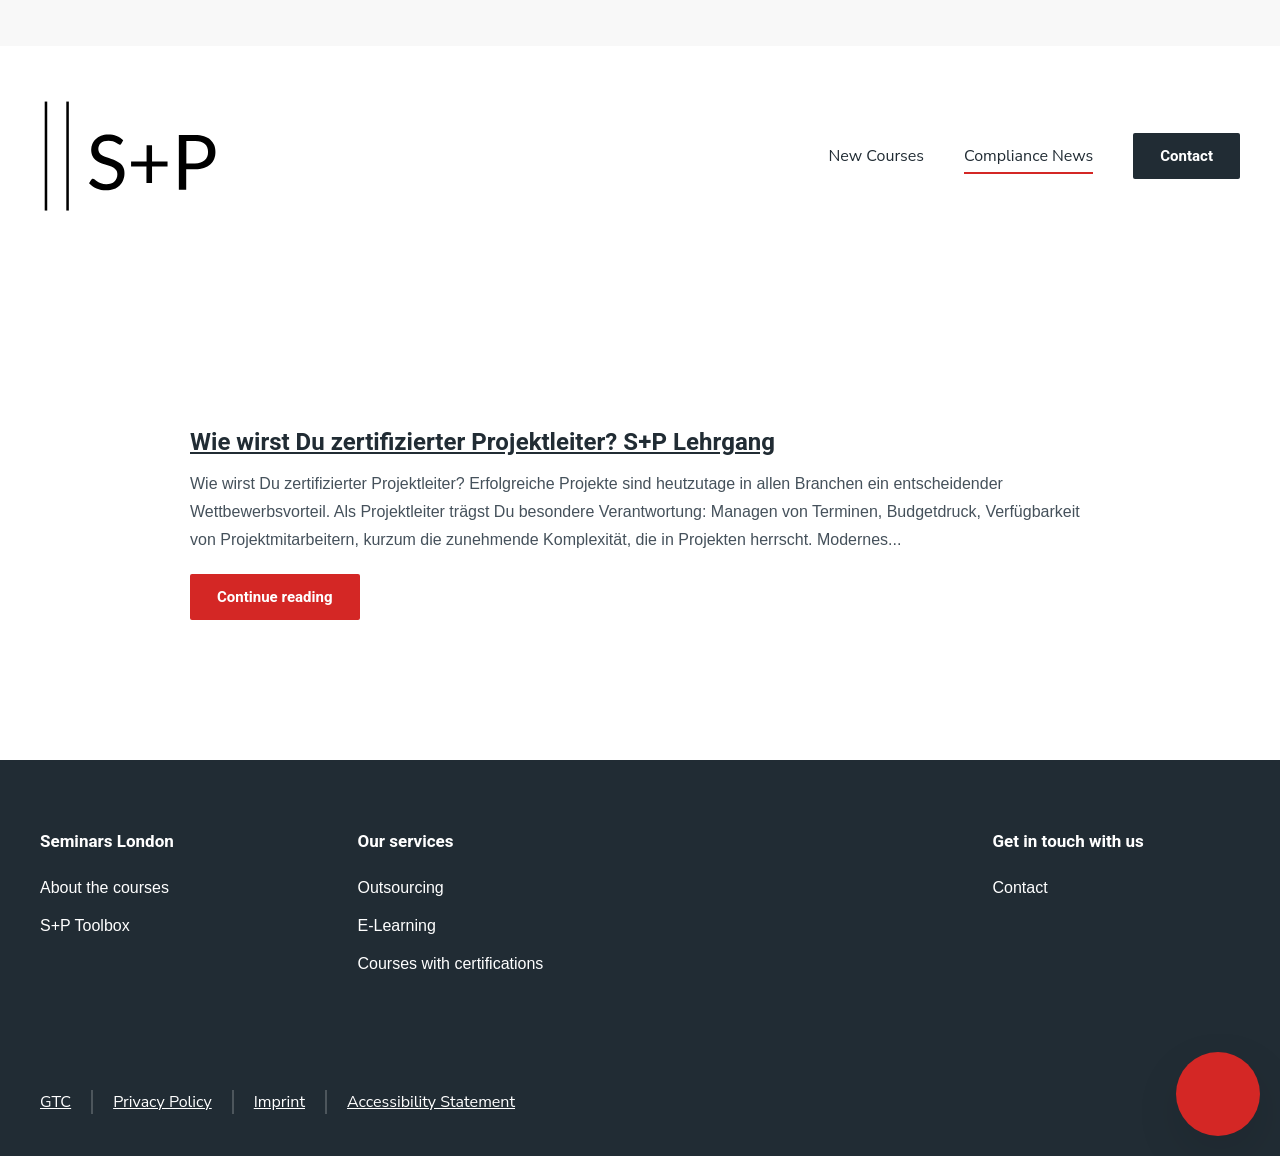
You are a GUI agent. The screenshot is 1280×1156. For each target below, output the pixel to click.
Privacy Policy (162, 1102)
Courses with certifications (451, 963)
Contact (1186, 156)
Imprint (279, 1102)
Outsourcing (401, 887)
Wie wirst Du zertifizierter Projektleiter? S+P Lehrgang (482, 442)
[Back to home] (130, 156)
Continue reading (275, 597)
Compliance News (1028, 156)
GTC (55, 1102)
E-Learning (397, 925)
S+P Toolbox (85, 925)
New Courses (876, 156)
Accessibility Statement (431, 1102)
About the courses (104, 887)
